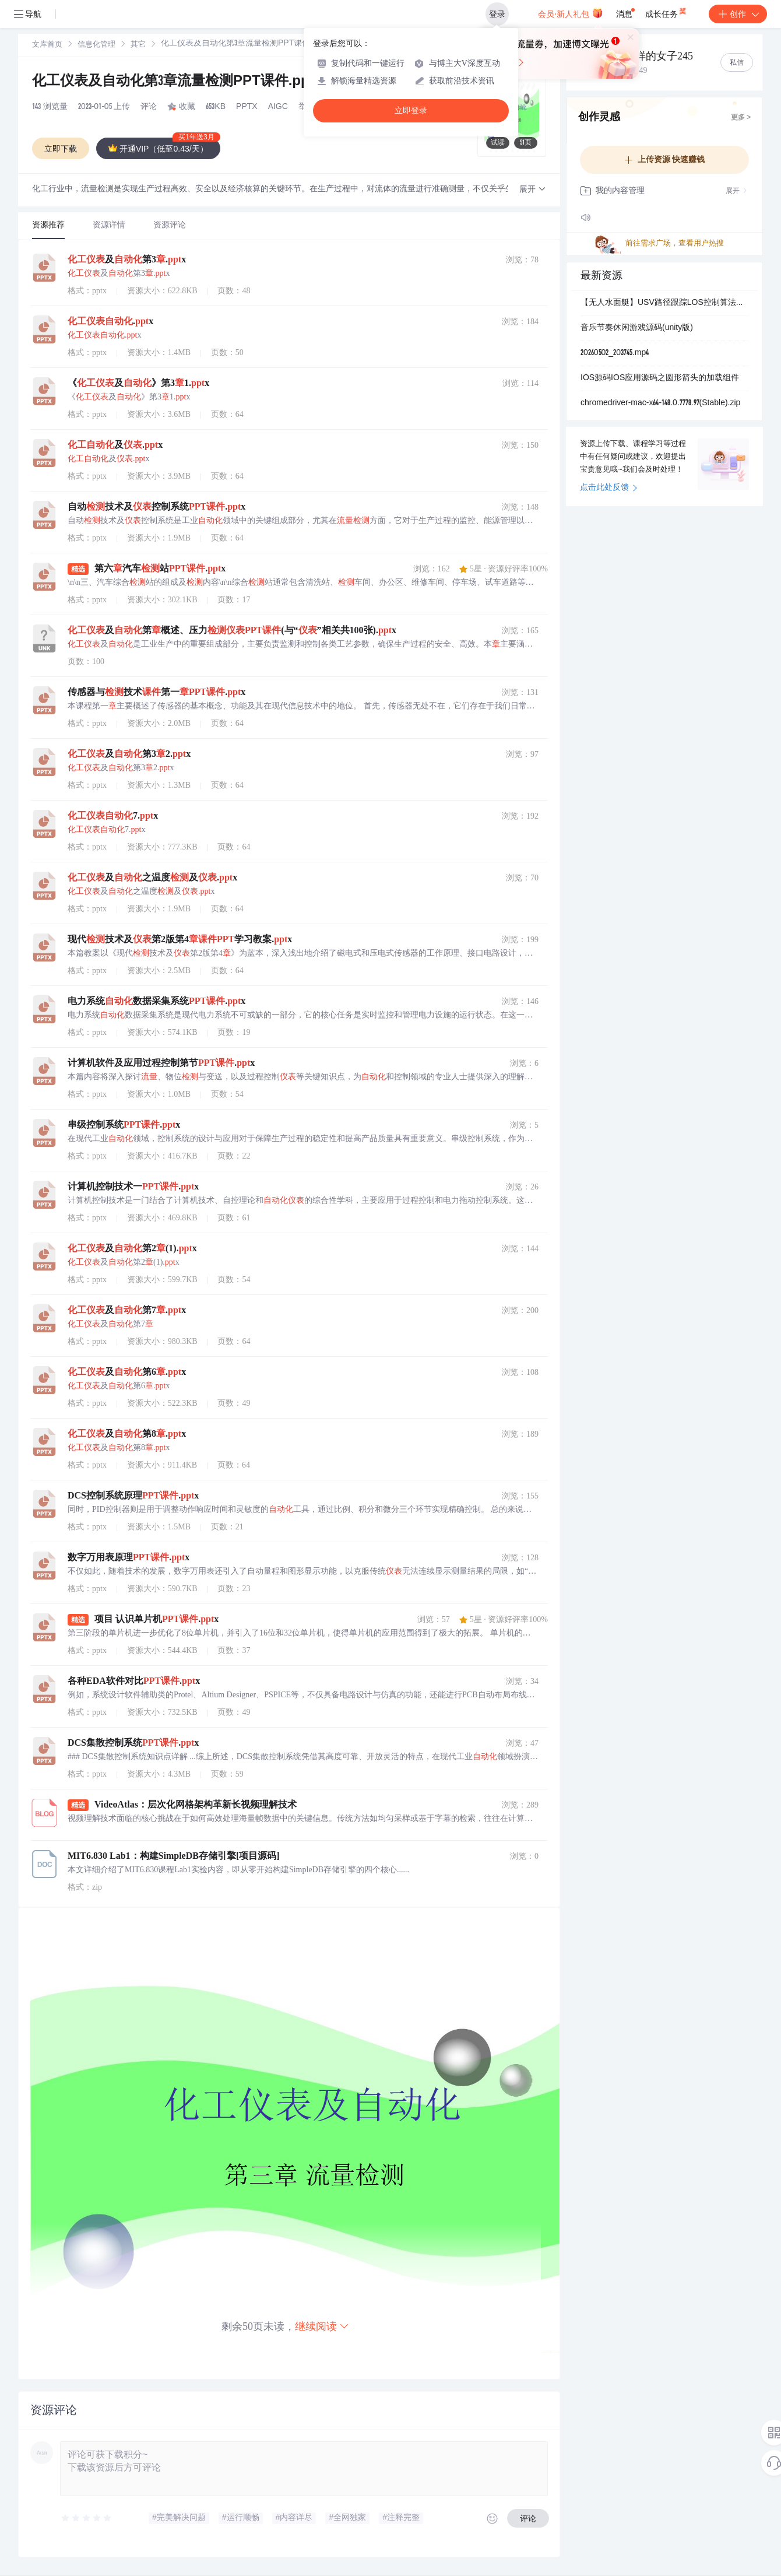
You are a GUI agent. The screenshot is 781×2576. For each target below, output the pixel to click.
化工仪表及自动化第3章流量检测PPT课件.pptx (188, 82)
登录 (497, 14)
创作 (738, 14)
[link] (47, 45)
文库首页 (47, 45)
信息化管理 (96, 45)
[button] (532, 189)
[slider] (87, 2518)
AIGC (278, 107)
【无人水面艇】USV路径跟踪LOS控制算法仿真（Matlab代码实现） (664, 303)
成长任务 (666, 11)
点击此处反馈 (609, 488)
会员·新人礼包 (570, 13)
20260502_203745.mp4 (615, 353)
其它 (138, 45)
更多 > (741, 117)
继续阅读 (322, 2326)
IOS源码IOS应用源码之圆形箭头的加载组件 (660, 378)
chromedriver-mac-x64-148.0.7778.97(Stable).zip (660, 403)
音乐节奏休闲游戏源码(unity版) (637, 328)
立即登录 (411, 110)
